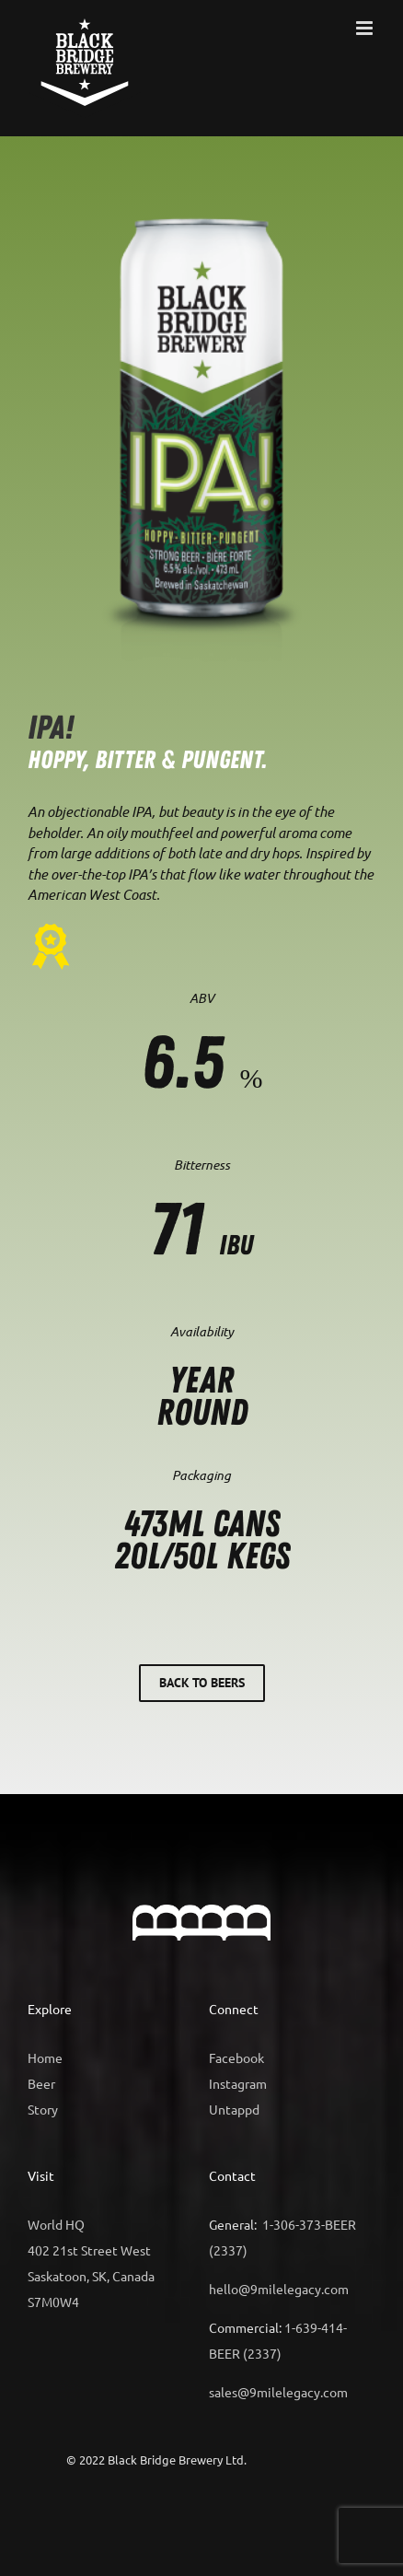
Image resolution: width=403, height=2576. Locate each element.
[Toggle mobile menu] (365, 28)
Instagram (238, 2083)
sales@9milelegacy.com (278, 2392)
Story (43, 2109)
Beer (41, 2083)
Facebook (236, 2057)
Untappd (234, 2109)
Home (45, 2057)
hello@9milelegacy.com (279, 2288)
